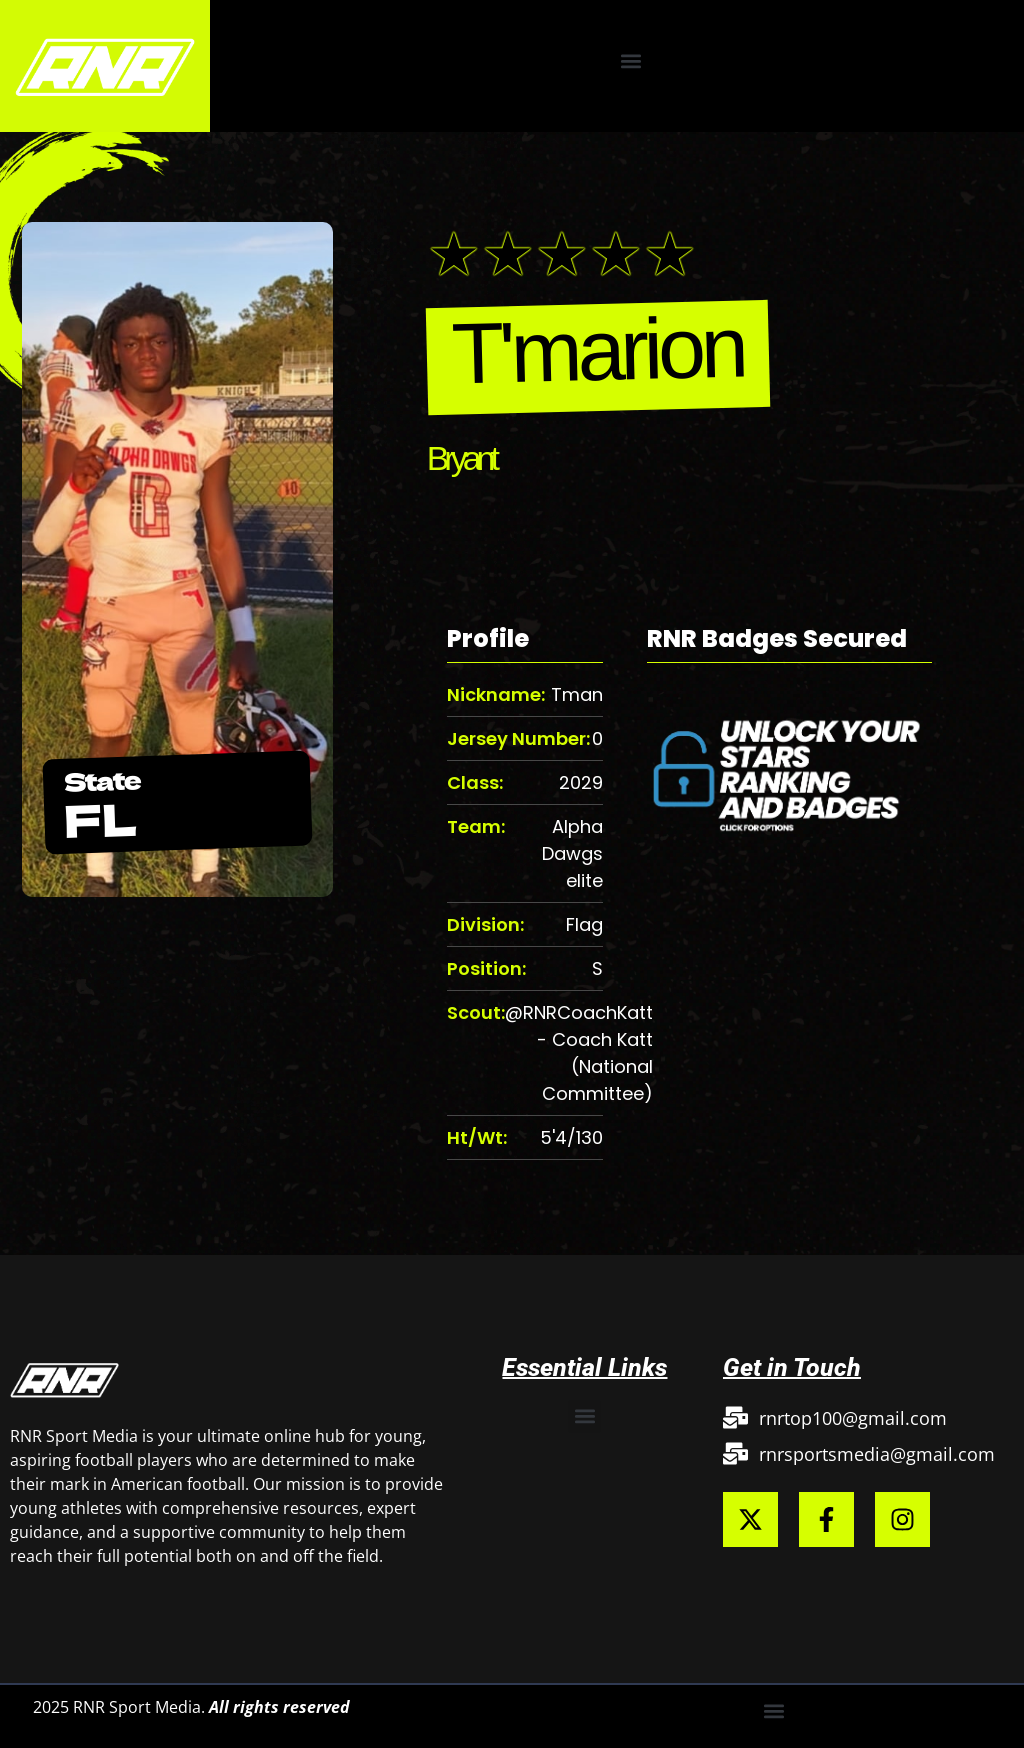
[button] (631, 60)
